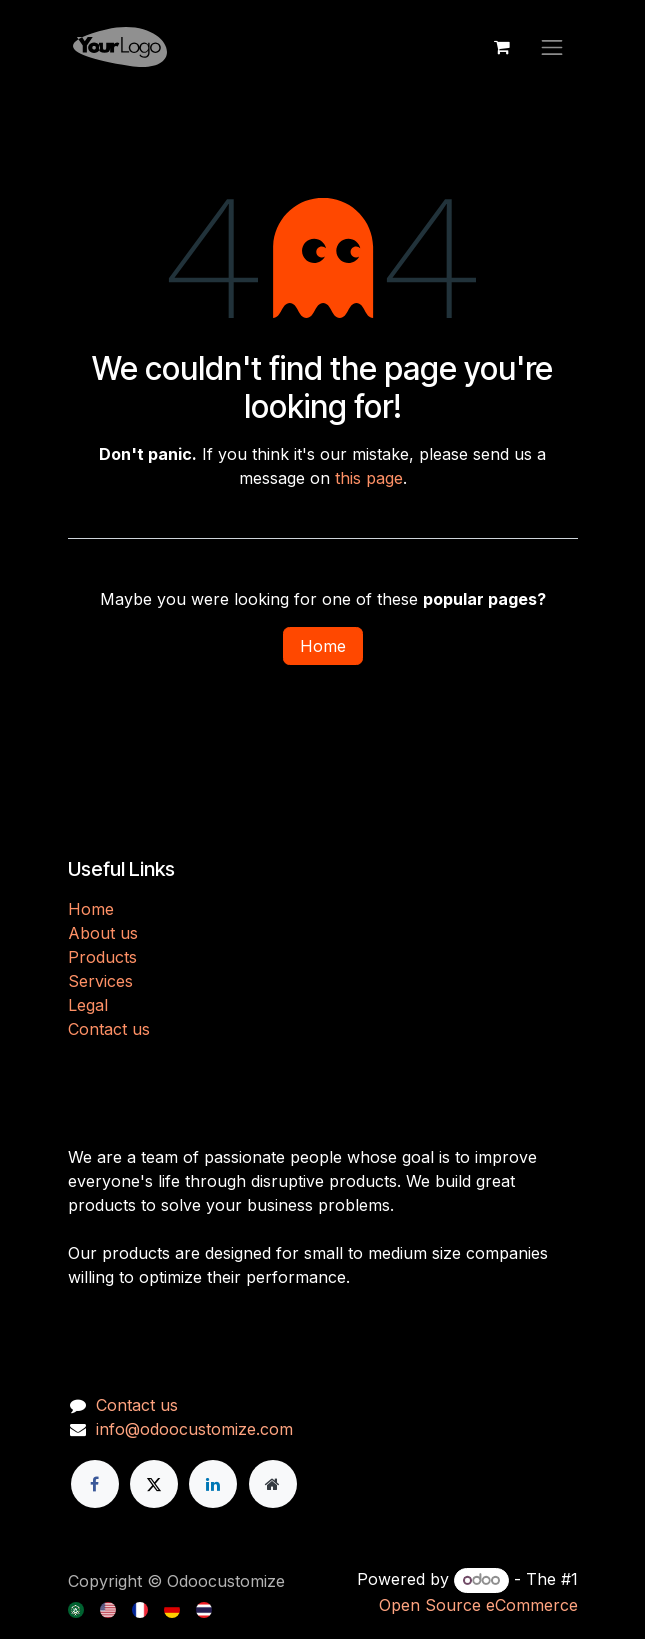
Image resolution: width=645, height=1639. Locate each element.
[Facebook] (95, 1484)
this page (369, 478)
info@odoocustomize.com (194, 1429)
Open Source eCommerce (478, 1605)
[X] (154, 1484)
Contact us (109, 1029)
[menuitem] (77, 1608)
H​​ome (91, 909)
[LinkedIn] (213, 1484)
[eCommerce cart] (502, 47)
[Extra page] (273, 1484)
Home (323, 646)
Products (102, 957)
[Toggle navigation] (552, 47)
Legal (88, 1005)
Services (100, 981)
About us (103, 933)
